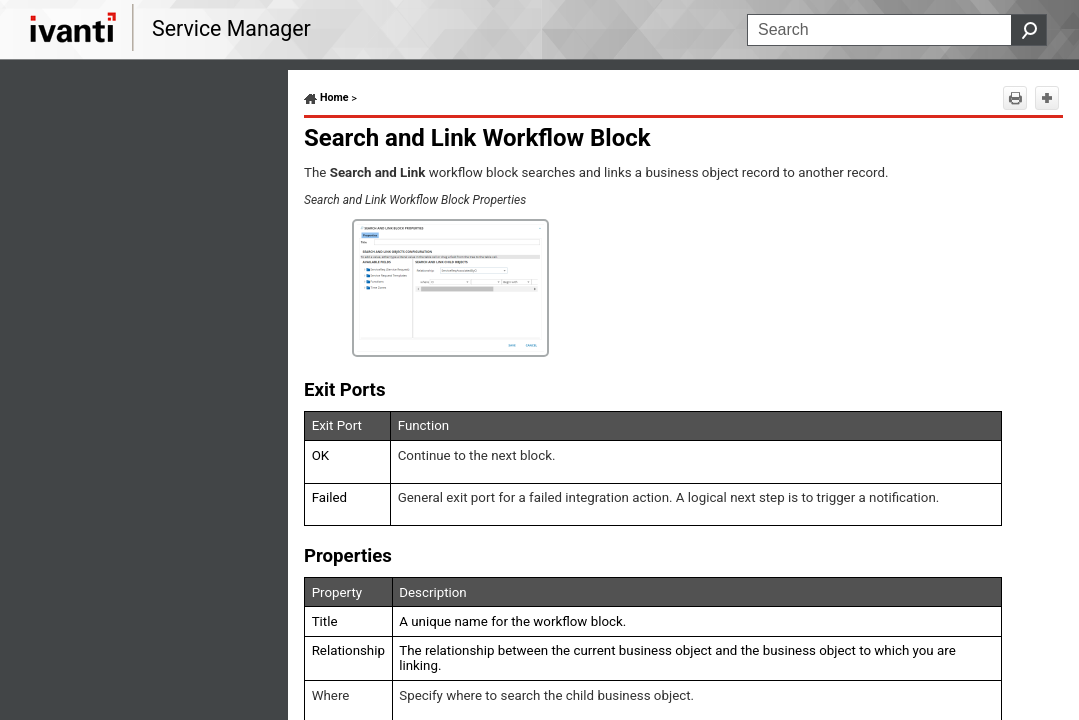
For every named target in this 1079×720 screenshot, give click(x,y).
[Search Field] (897, 30)
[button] (1029, 30)
